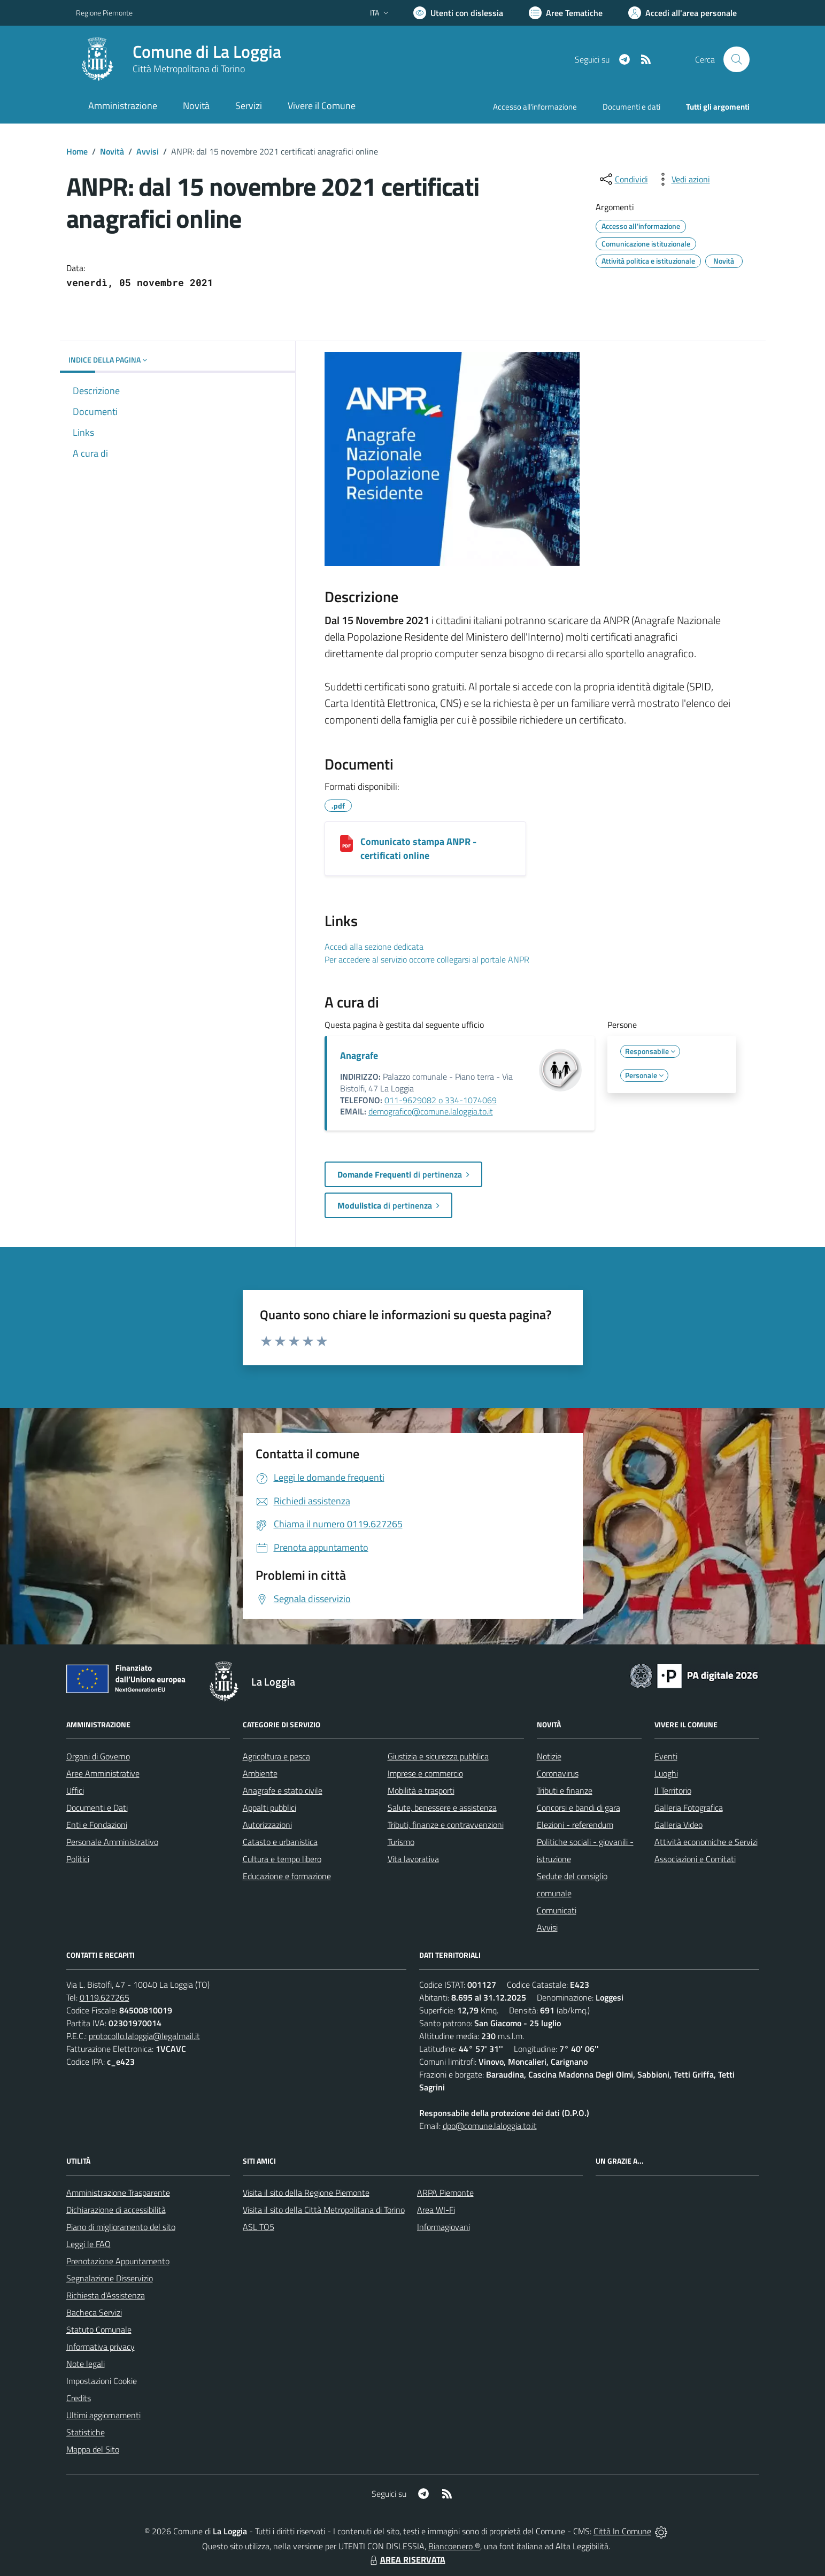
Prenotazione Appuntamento (117, 2261)
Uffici (75, 1790)
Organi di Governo (98, 1756)
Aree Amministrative (103, 1773)
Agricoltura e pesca (276, 1756)
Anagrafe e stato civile (282, 1790)
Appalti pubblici (269, 1807)
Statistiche (85, 2432)
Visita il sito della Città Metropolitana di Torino (324, 2209)
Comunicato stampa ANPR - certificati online (418, 848)
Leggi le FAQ (88, 2243)
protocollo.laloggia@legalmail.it (144, 2035)
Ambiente (260, 1773)
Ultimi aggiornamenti (103, 2415)
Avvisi (147, 151)
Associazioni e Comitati (695, 1858)
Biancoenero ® (454, 2546)
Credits (78, 2398)
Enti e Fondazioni (96, 1824)
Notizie (549, 1756)
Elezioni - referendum (575, 1824)
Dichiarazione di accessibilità (116, 2209)
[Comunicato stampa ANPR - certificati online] (346, 843)
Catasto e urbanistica (280, 1841)
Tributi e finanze (564, 1790)
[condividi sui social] (623, 179)
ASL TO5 (258, 2226)
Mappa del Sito (92, 2449)
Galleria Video (678, 1824)
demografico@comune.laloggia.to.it (430, 1111)
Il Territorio (672, 1790)
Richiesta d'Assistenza (105, 2295)
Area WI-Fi (436, 2209)
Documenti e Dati (97, 1807)
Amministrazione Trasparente (118, 2192)
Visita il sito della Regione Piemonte (306, 2192)
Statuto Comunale (99, 2329)
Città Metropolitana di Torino (189, 68)
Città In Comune (622, 2531)
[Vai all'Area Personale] (682, 13)
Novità (112, 151)
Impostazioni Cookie (101, 2380)
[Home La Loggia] (178, 59)
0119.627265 (104, 1997)
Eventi (665, 1756)
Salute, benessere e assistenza (442, 1807)
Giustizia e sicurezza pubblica (438, 1756)
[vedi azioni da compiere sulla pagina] (682, 179)
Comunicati (556, 1910)
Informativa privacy (100, 2346)
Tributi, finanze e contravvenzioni (446, 1824)
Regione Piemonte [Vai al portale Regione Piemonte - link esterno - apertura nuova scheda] (104, 12)
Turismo (401, 1841)
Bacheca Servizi (94, 2312)
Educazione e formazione (287, 1876)
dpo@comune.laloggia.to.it (490, 2125)
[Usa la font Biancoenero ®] (458, 13)
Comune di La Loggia (207, 51)
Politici (77, 1858)
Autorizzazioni (267, 1824)
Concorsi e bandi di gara (578, 1807)
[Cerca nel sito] (736, 59)
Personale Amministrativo (112, 1841)
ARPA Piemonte (445, 2192)
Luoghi (666, 1773)
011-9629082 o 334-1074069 (440, 1100)
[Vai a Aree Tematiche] (565, 13)
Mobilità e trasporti (421, 1790)
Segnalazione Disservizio (109, 2278)
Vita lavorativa (413, 1858)
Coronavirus (558, 1773)
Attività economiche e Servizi (706, 1841)
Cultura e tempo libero (282, 1858)
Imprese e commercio (425, 1773)
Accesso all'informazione (535, 107)
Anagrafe (359, 1055)
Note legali (85, 2363)
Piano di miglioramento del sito (120, 2226)
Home (77, 151)
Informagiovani (443, 2226)
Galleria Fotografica (688, 1807)
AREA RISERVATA (406, 2559)
